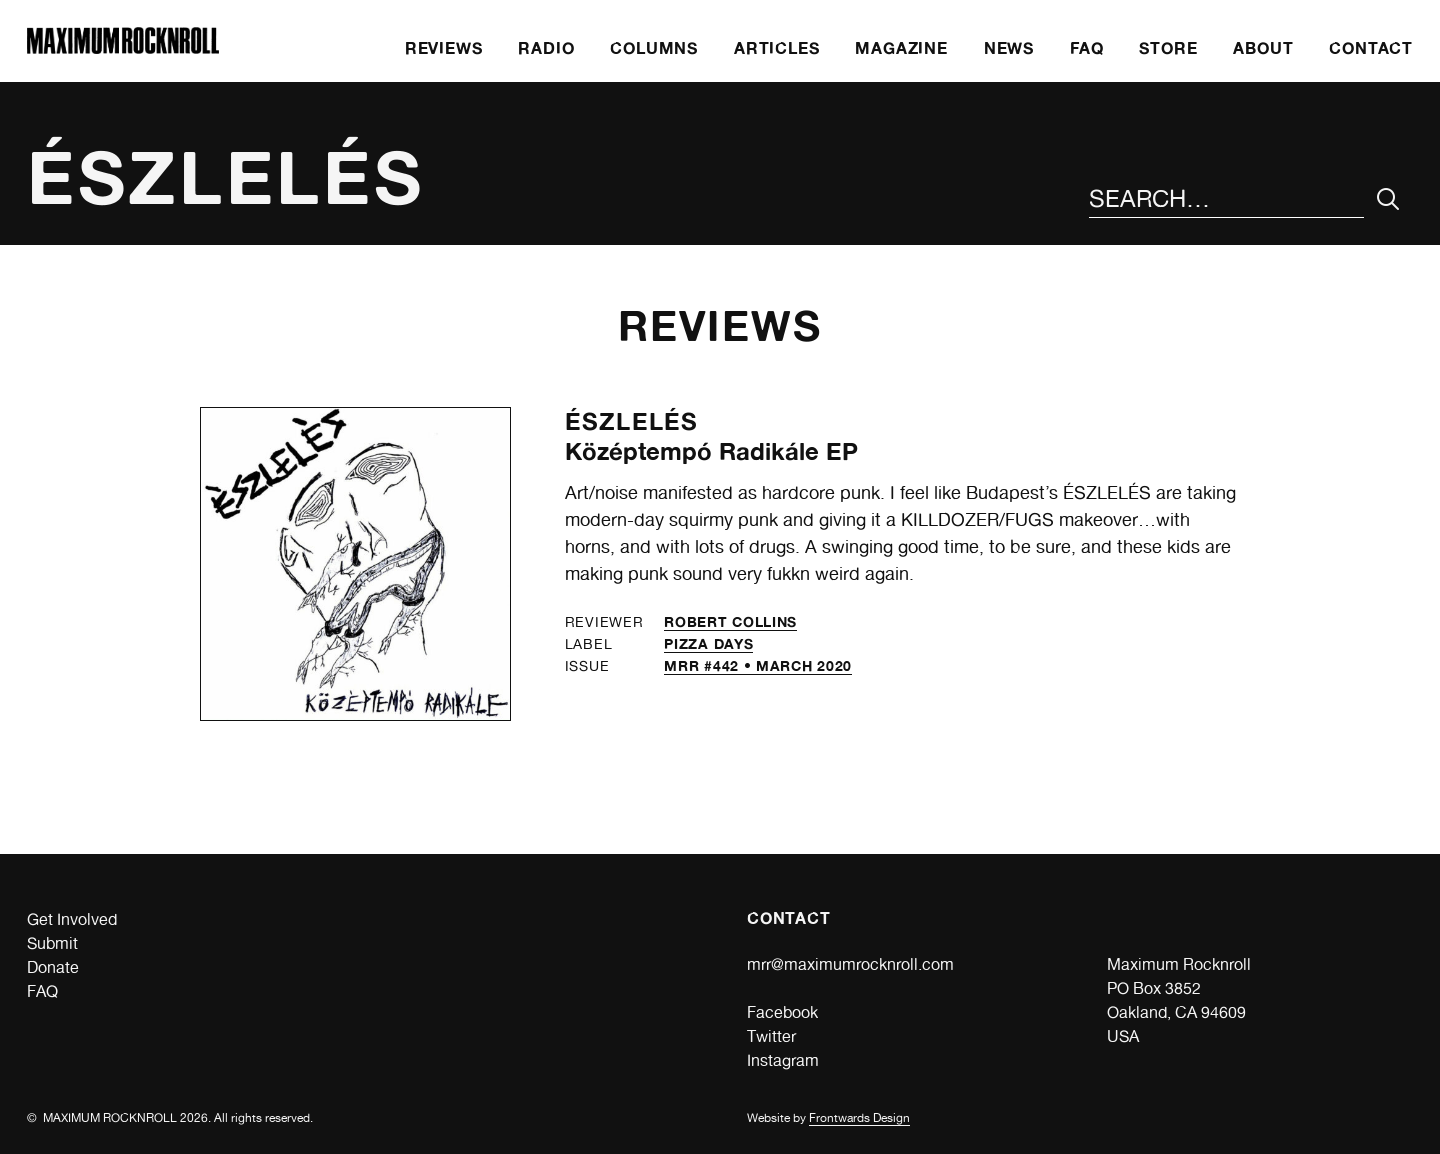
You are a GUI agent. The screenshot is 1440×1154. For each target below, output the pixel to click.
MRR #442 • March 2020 (758, 665)
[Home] (123, 48)
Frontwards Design (859, 1118)
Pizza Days (708, 643)
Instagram (783, 1060)
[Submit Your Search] (1388, 199)
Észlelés (632, 421)
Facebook (782, 1012)
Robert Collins (730, 621)
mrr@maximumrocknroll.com (850, 964)
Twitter (771, 1036)
